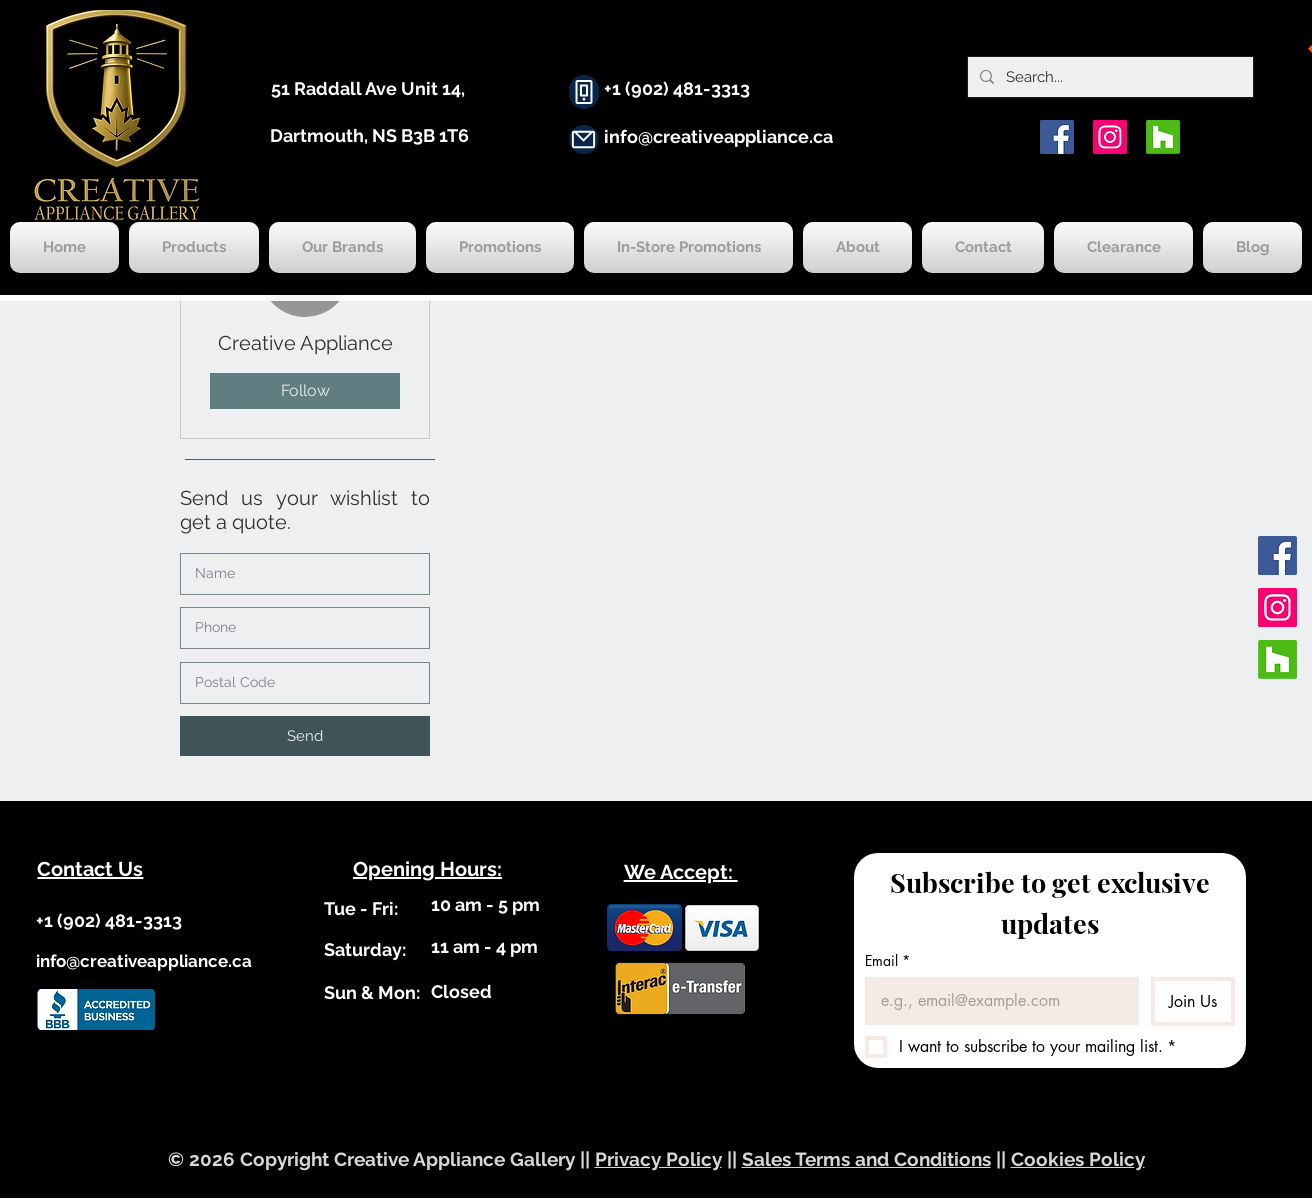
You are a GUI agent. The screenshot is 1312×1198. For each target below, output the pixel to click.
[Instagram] (1110, 137)
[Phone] (584, 92)
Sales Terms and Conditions (866, 1159)
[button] (305, 736)
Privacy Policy (658, 1159)
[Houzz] (1163, 137)
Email (887, 960)
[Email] (996, 1001)
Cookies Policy (1078, 1159)
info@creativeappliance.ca (718, 136)
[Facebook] (1057, 137)
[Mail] (584, 139)
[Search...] (1108, 77)
